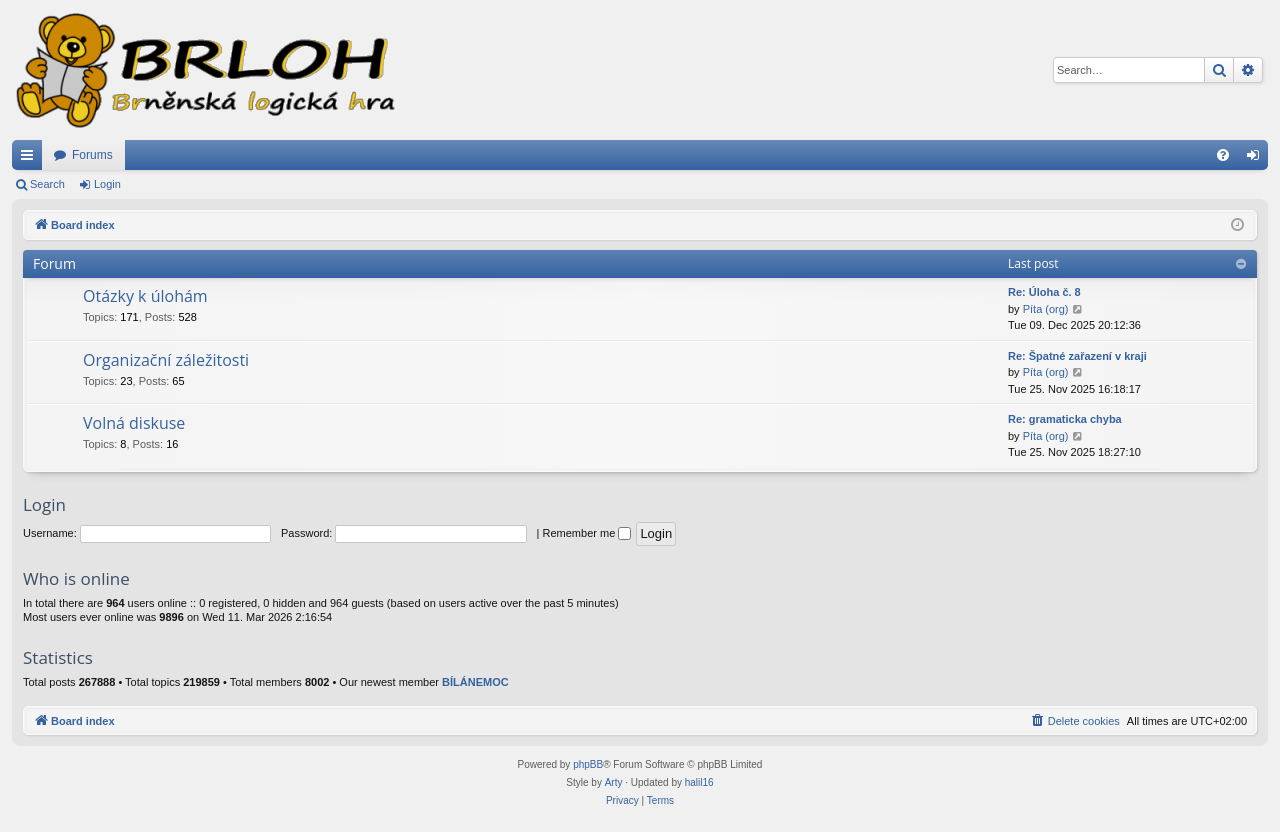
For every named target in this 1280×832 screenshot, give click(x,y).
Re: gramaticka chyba (1065, 419)
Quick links (31, 159)
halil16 (699, 782)
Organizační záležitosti (166, 360)
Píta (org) (1046, 309)
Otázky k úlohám (145, 296)
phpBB (588, 764)
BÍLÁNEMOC (475, 682)
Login (107, 184)
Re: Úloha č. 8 (1044, 292)
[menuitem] (1223, 155)
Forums (92, 155)
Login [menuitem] (1257, 159)
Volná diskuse (134, 423)
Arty (614, 782)
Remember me (587, 533)
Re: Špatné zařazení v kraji (1077, 356)
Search (47, 184)
